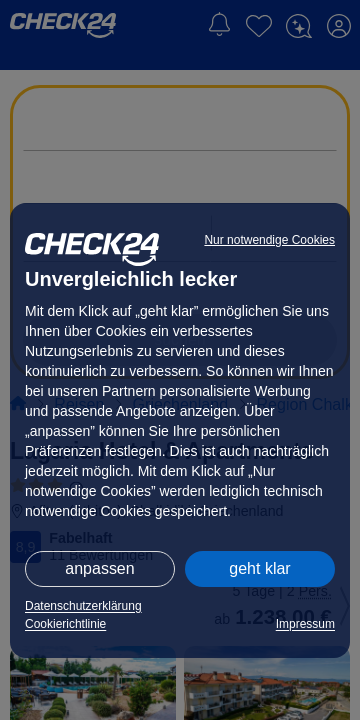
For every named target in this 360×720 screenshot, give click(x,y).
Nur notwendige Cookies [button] (269, 240)
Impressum (305, 624)
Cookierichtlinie (65, 624)
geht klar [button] (259, 568)
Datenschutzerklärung (83, 606)
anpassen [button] (99, 568)
